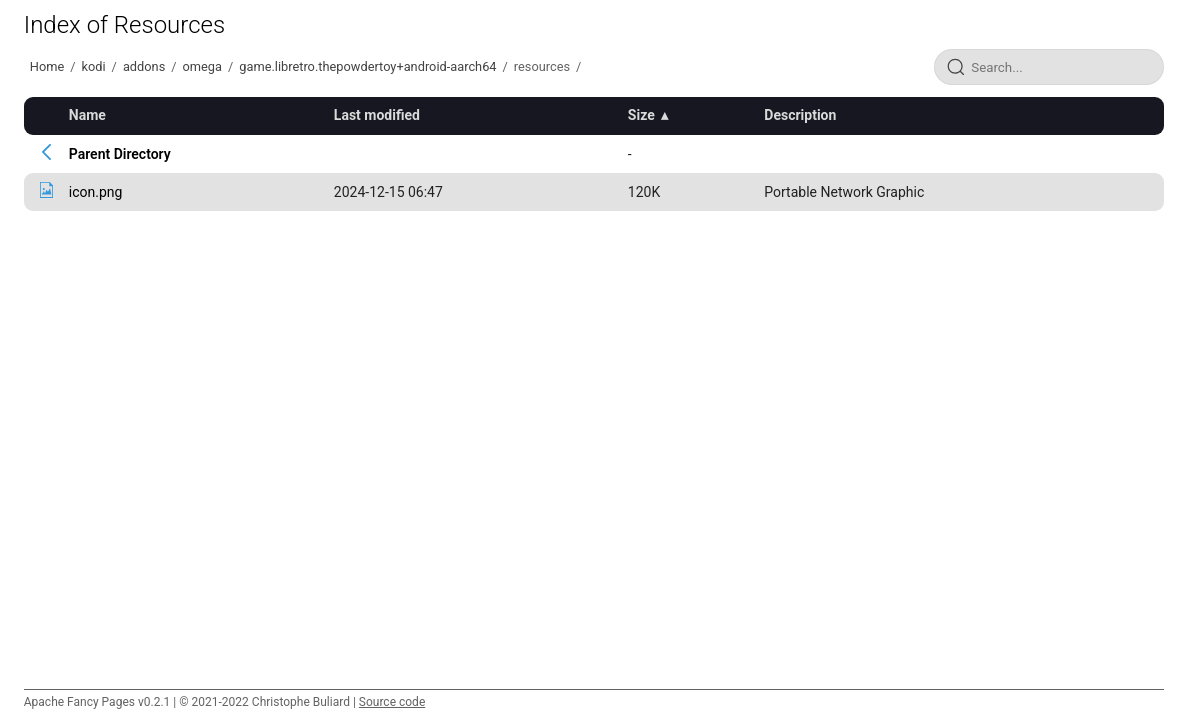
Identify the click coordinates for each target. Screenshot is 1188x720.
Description (800, 115)
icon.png (96, 192)
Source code (392, 702)
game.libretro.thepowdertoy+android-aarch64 (367, 66)
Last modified (377, 115)
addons (144, 66)
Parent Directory (120, 154)
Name (87, 115)
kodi (93, 66)
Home (47, 66)
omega (202, 66)
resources (542, 66)
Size (641, 115)
